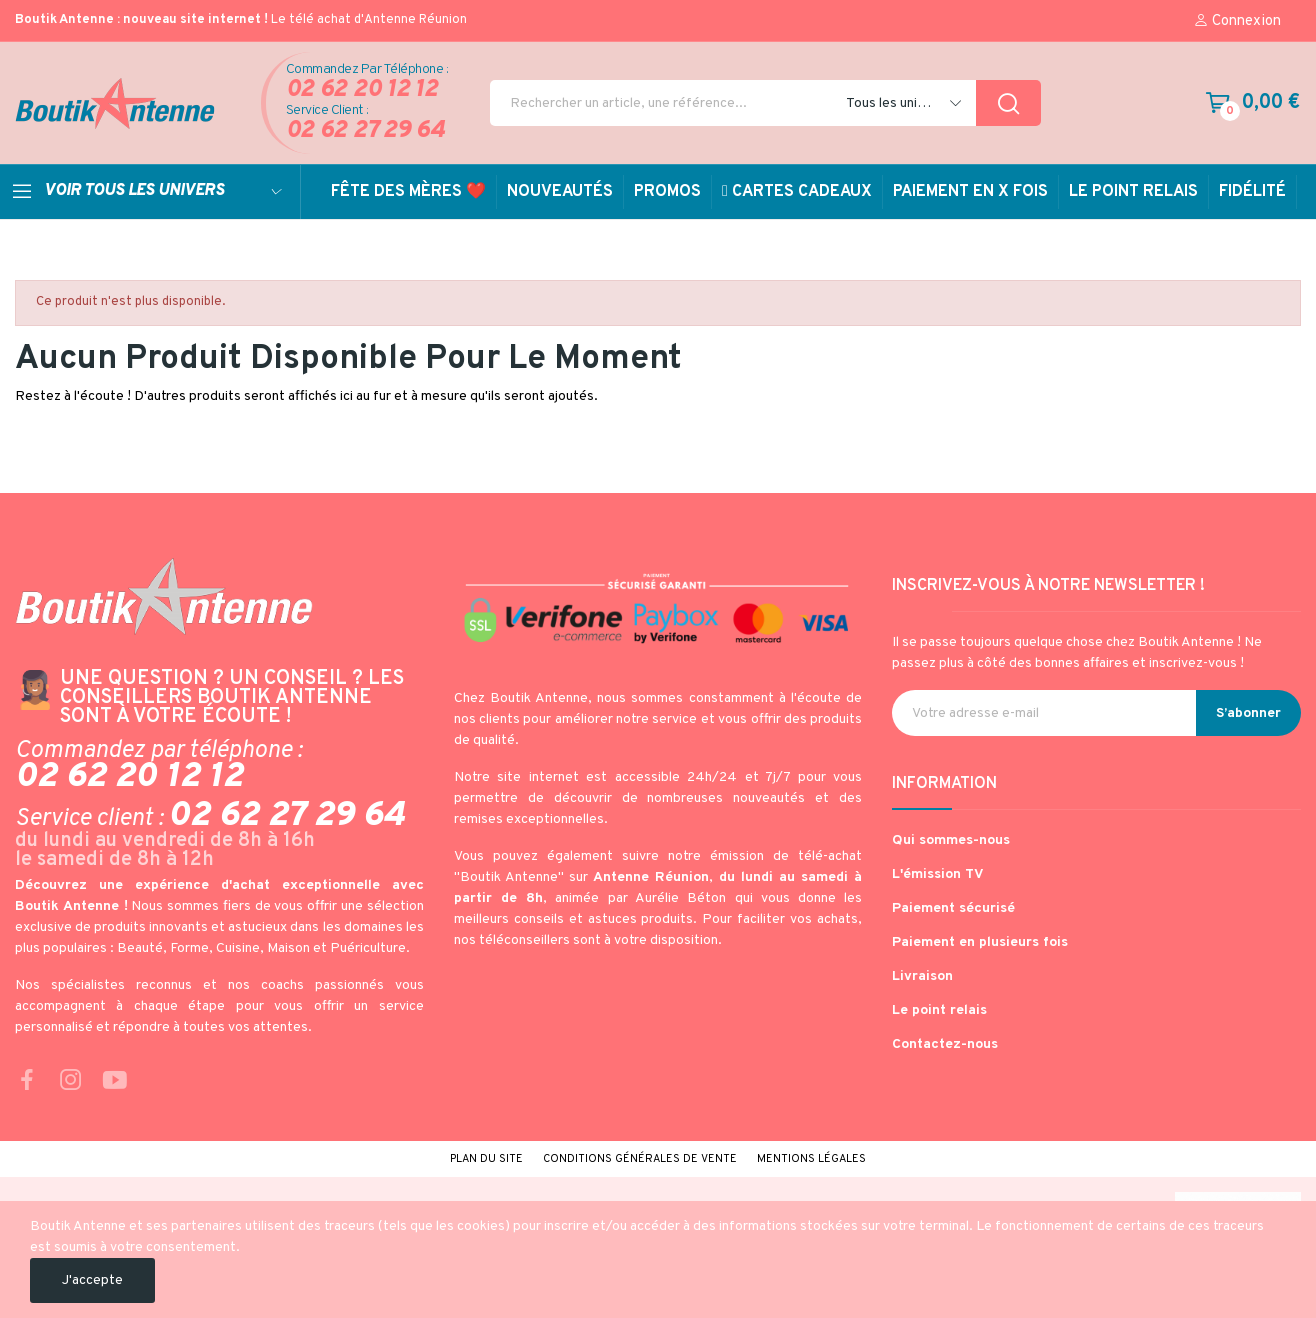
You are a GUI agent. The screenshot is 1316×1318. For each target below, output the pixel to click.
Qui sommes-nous (951, 840)
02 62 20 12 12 (362, 90)
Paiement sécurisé (953, 908)
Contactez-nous (945, 1044)
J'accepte (92, 1280)
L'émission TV (938, 874)
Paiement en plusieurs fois (980, 942)
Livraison (922, 976)
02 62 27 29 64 (365, 131)
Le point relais (939, 1010)
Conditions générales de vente (640, 1159)
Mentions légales (811, 1159)
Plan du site (486, 1159)
